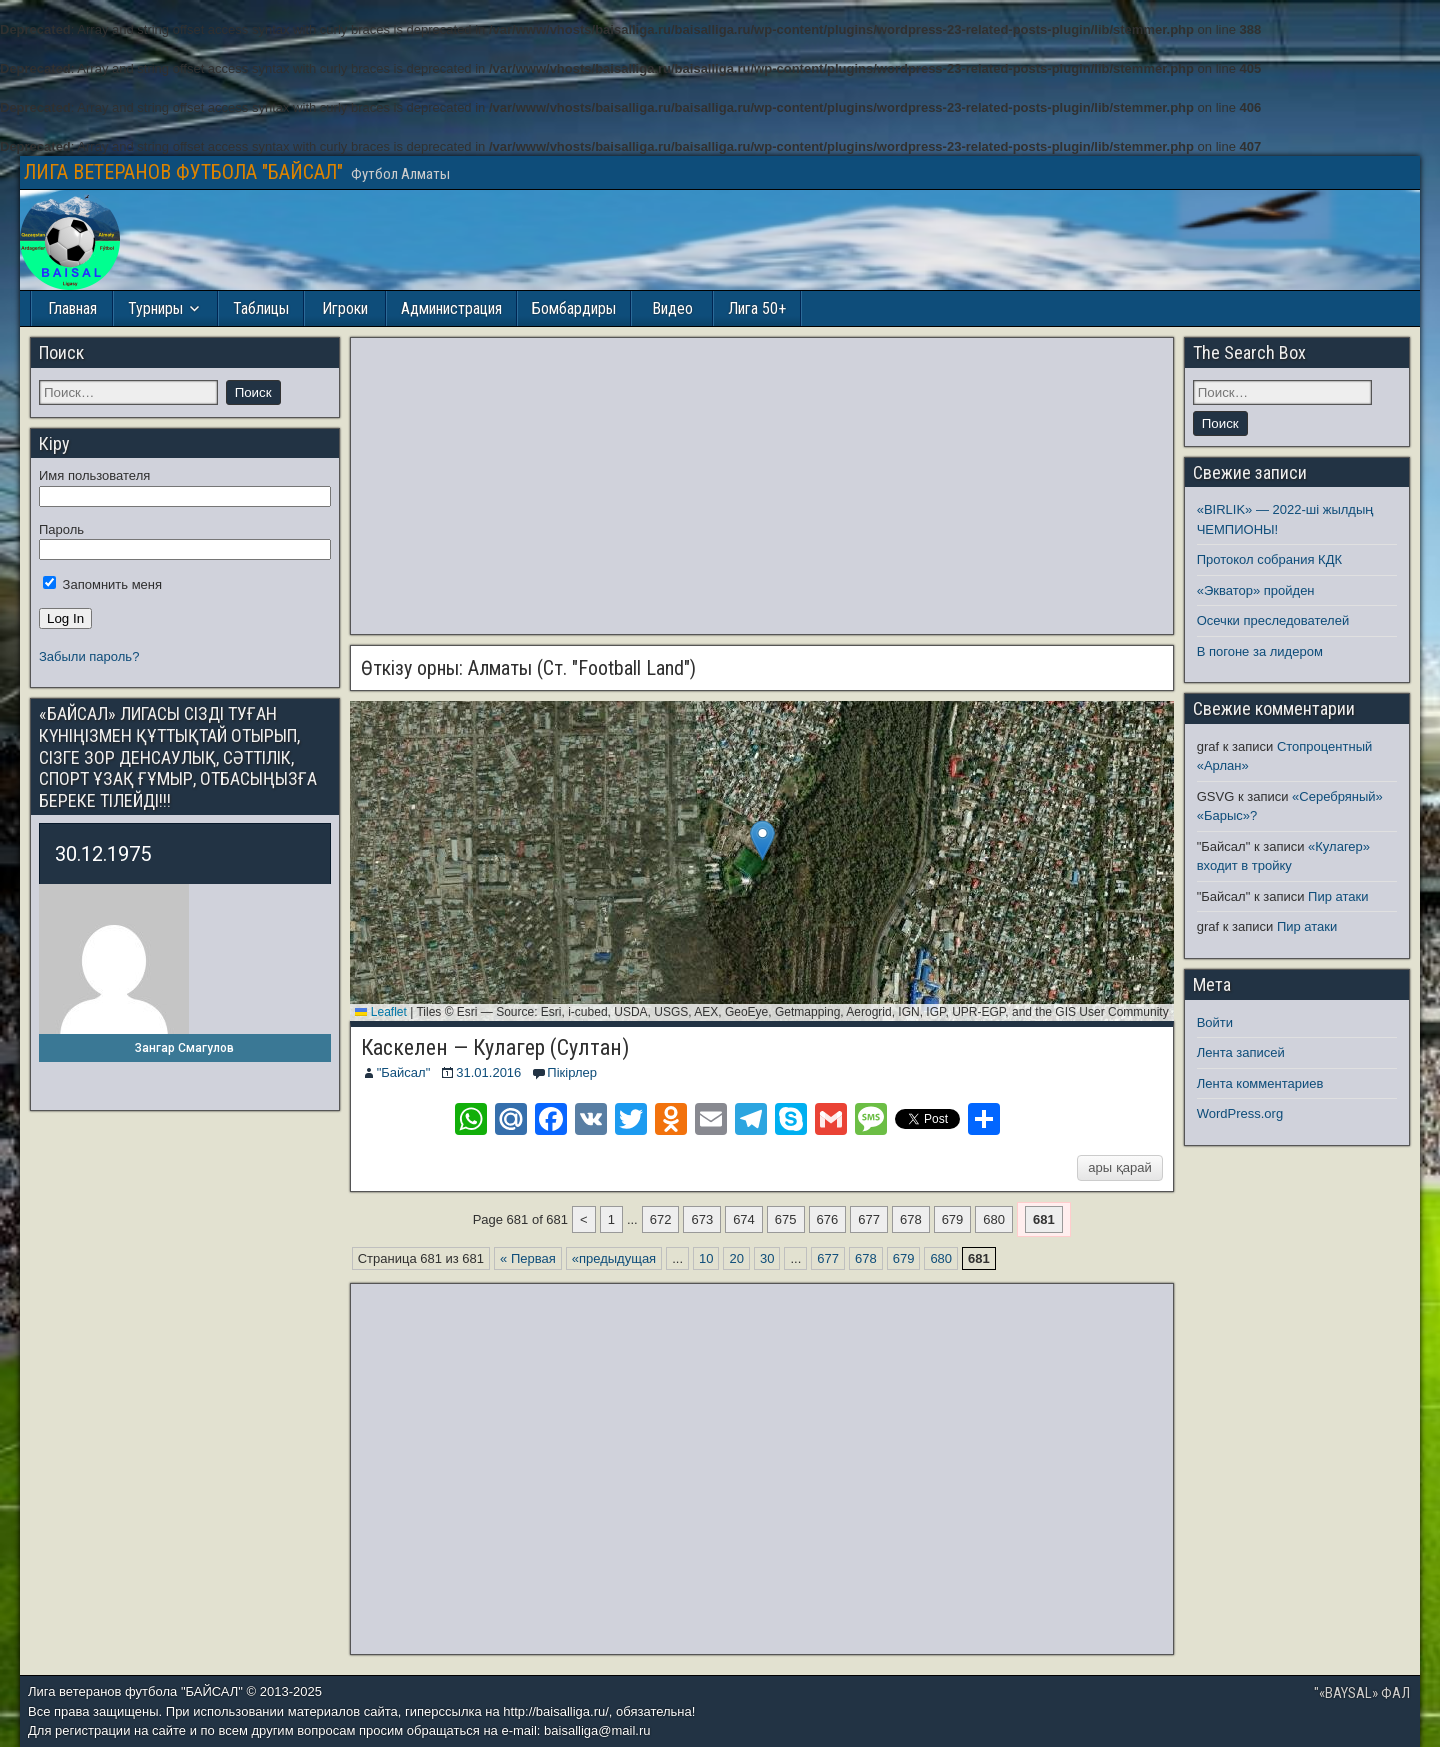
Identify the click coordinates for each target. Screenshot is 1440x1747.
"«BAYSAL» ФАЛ (1362, 1693)
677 (869, 1219)
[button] (762, 840)
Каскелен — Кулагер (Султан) (495, 1047)
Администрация (451, 308)
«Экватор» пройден (1256, 590)
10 (706, 1258)
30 (767, 1258)
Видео (672, 308)
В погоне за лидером (1260, 651)
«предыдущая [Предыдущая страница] (614, 1258)
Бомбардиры (574, 308)
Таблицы (261, 308)
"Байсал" (404, 1072)
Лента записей (1241, 1052)
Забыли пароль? (89, 656)
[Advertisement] (762, 486)
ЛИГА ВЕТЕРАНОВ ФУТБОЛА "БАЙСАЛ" (183, 172)
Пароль (61, 529)
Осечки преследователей (1273, 620)
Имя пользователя (94, 475)
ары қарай (1119, 1167)
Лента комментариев (1260, 1083)
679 (953, 1219)
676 (828, 1219)
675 (786, 1219)
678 (911, 1219)
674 (744, 1219)
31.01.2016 (488, 1072)
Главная (72, 308)
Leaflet (380, 1012)
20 (736, 1258)
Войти (1215, 1022)
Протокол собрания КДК (1269, 559)
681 (1044, 1219)
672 (661, 1219)
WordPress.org (1240, 1113)
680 (994, 1219)
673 (702, 1219)
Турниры (155, 308)
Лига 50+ (757, 308)
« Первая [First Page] (528, 1258)
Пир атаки (1338, 896)
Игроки (345, 308)
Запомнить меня (102, 584)
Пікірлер (572, 1072)
